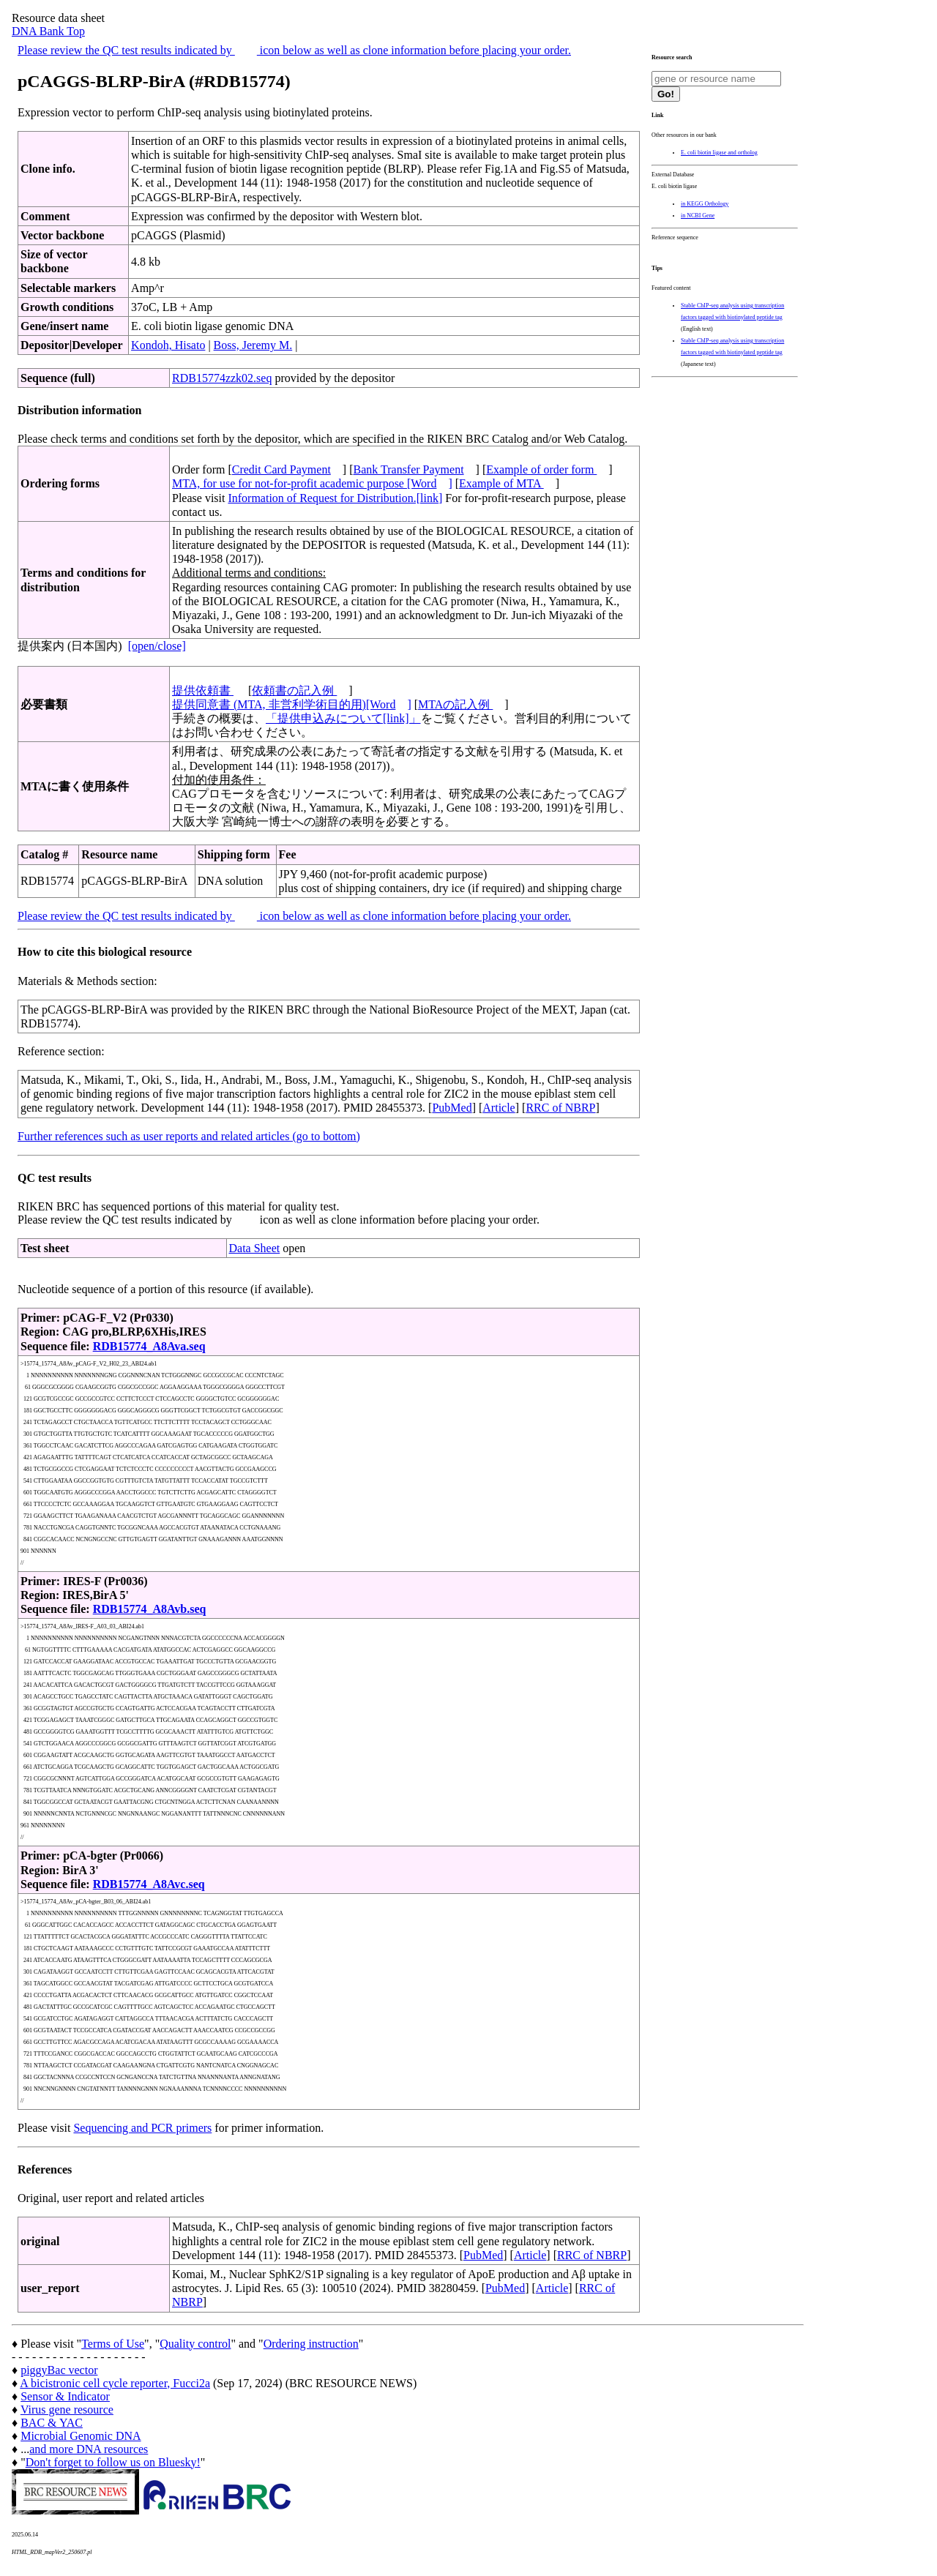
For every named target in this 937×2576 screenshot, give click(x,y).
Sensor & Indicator (65, 2396)
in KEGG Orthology (704, 204)
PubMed (451, 1107)
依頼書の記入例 (294, 690)
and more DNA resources (88, 2449)
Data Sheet (254, 1248)
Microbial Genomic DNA (80, 2436)
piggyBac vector (58, 2370)
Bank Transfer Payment (409, 469)
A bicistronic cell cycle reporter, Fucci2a (115, 2383)
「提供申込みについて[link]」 (343, 718)
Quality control (195, 2343)
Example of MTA (501, 483)
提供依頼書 (203, 690)
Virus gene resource (66, 2409)
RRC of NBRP (560, 1107)
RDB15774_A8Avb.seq (149, 1609)
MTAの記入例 (455, 704)
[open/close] (157, 646)
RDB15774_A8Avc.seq (149, 1884)
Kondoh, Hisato (168, 345)
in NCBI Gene (697, 215)
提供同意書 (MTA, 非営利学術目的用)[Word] (291, 704)
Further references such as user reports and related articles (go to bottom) (189, 1136)
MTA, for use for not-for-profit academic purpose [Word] (312, 483)
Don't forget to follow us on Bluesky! (113, 2462)
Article (498, 1107)
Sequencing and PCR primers (142, 2128)
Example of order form (541, 469)
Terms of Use (112, 2343)
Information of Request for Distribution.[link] (335, 498)
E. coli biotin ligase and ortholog (719, 152)
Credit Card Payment (281, 469)
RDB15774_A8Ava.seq (149, 1346)
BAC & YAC (51, 2422)
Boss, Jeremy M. (253, 345)
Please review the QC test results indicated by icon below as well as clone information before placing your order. (294, 50)
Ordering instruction (311, 2343)
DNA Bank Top (48, 31)
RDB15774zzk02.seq (222, 378)
